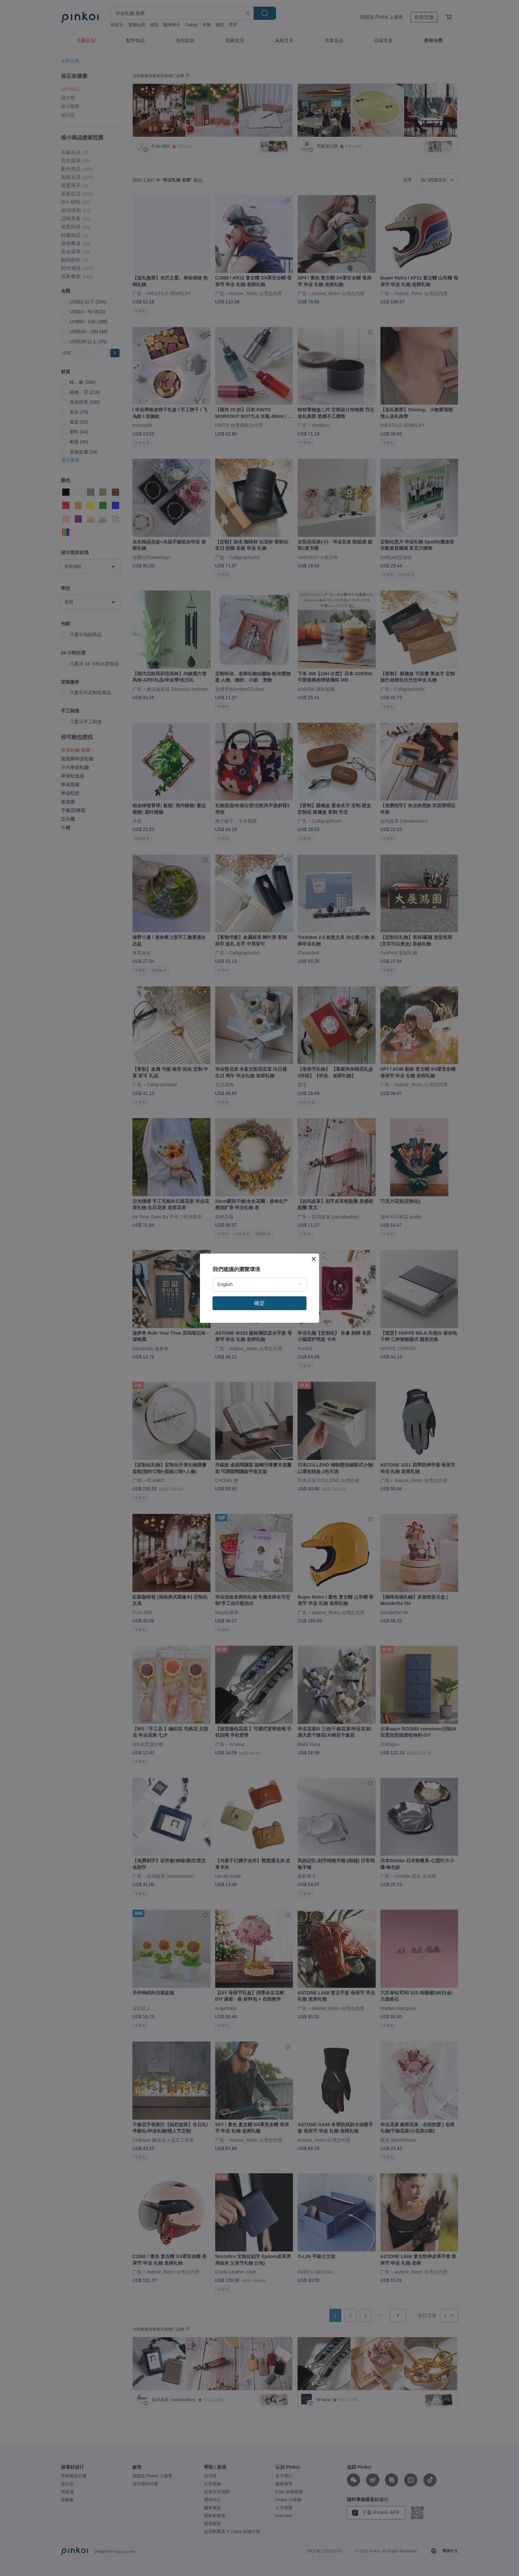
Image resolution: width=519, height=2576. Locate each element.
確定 (259, 1303)
